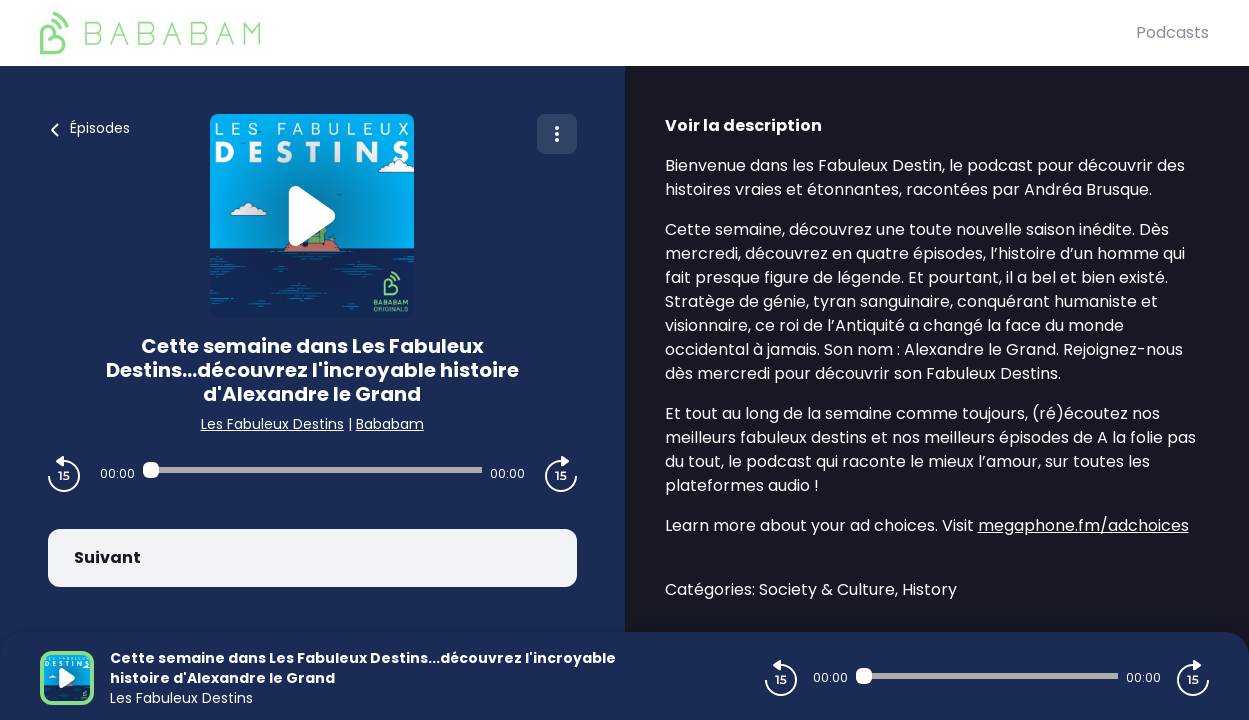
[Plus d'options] (557, 134)
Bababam (390, 424)
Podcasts (1172, 32)
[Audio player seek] (312, 470)
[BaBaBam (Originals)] (588, 33)
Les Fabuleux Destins (272, 424)
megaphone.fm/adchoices (1083, 525)
